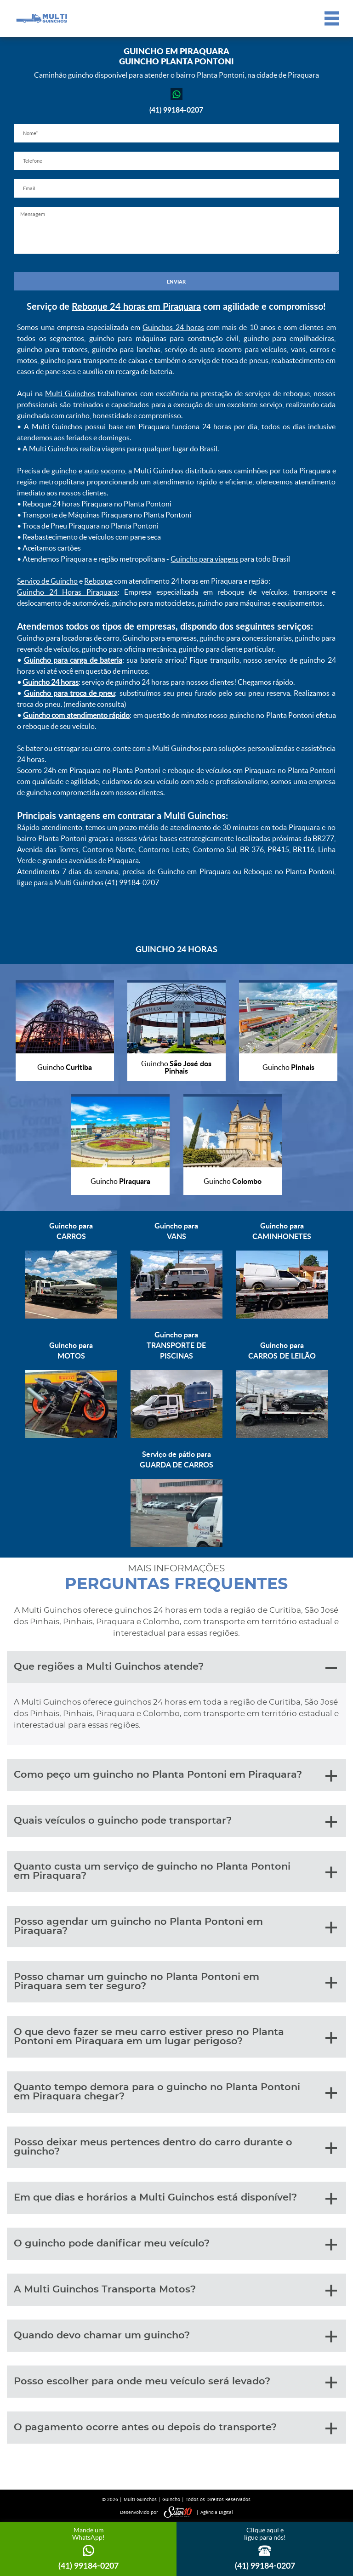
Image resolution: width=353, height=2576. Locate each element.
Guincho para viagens (205, 559)
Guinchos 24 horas (173, 327)
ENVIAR (176, 281)
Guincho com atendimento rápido (76, 715)
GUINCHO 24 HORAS (176, 949)
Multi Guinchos (70, 393)
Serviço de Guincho (47, 581)
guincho (64, 470)
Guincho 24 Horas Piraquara (67, 592)
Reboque (98, 581)
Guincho (171, 2499)
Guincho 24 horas (51, 682)
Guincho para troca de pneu (69, 693)
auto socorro (104, 470)
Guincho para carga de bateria (73, 660)
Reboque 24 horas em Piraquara (136, 306)
